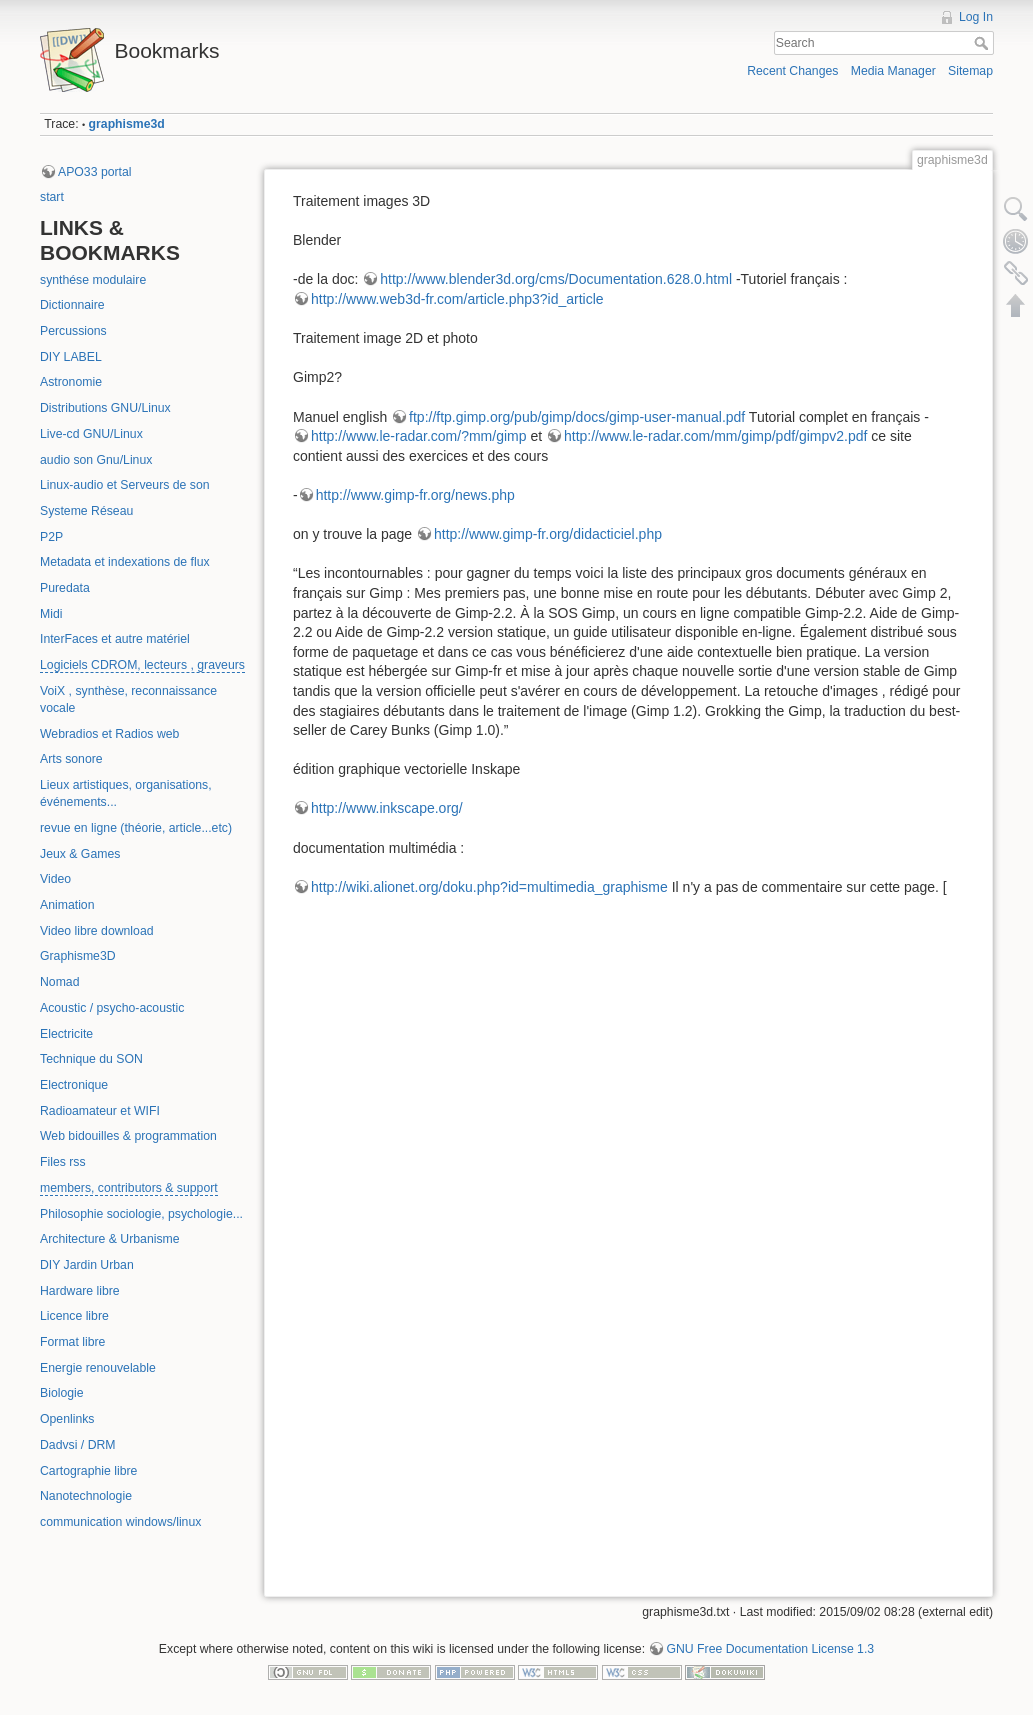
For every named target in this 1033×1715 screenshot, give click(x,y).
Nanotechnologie (86, 1496)
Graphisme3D (78, 956)
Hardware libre (80, 1291)
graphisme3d (127, 124)
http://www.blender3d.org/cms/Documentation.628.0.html (556, 279)
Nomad (60, 982)
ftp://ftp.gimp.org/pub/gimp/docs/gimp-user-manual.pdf (577, 417)
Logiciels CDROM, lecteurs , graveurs (142, 665)
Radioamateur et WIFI (100, 1111)
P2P (51, 537)
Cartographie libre (88, 1471)
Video (55, 879)
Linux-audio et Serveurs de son (125, 485)
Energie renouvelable (98, 1368)
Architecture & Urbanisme (110, 1239)
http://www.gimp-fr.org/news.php (415, 495)
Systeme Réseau (86, 511)
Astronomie (71, 382)
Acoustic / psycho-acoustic (112, 1008)
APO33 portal (95, 172)
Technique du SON (91, 1059)
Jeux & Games (80, 854)
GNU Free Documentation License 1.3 (770, 1649)
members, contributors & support (129, 1188)
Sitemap (970, 71)
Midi (51, 614)
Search (983, 43)
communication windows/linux (120, 1522)
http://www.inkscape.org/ (387, 808)
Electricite (66, 1034)
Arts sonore (71, 759)
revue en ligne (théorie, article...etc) (136, 828)
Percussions (73, 331)
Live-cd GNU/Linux (91, 434)
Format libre (72, 1342)
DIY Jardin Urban (87, 1265)
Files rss (63, 1162)
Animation (67, 905)
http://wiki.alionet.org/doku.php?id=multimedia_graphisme (489, 887)
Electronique (74, 1085)
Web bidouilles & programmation (128, 1136)
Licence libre (74, 1316)
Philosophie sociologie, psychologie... (141, 1214)
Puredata (65, 588)
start (52, 197)
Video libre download (97, 931)
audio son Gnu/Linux (96, 460)
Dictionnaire (72, 305)
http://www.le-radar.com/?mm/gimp (419, 436)
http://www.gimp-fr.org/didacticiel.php (548, 534)
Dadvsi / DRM (78, 1445)
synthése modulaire (93, 280)
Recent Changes (792, 71)
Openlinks (67, 1419)
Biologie (62, 1393)
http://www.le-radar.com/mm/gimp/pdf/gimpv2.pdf (715, 436)
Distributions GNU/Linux (105, 408)
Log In (976, 17)
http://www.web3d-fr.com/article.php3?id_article (457, 299)
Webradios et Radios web (109, 734)
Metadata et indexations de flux (125, 562)
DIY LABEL (71, 357)
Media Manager (893, 71)
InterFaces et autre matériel (115, 639)
